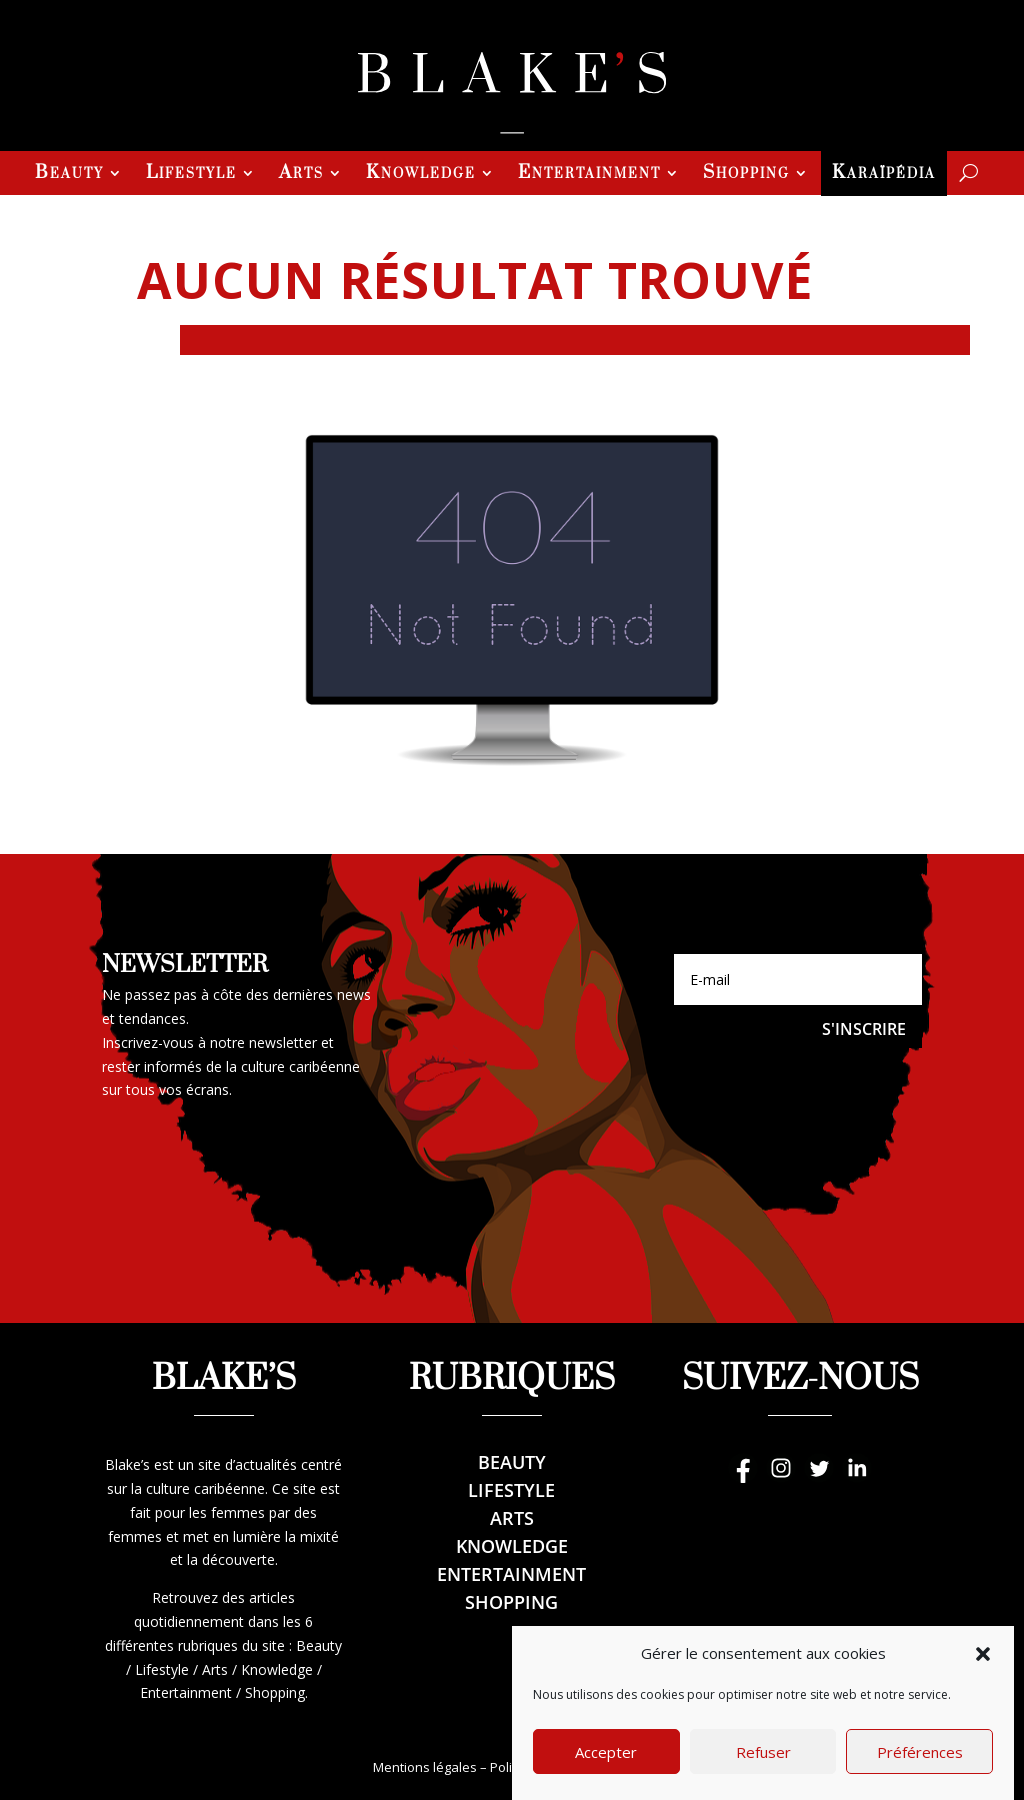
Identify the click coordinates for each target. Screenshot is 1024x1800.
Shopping (746, 175)
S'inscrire (864, 1029)
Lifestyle (191, 175)
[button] (983, 1685)
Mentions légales (425, 1767)
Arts (301, 175)
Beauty (69, 175)
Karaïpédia (884, 175)
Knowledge (421, 175)
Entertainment (589, 175)
